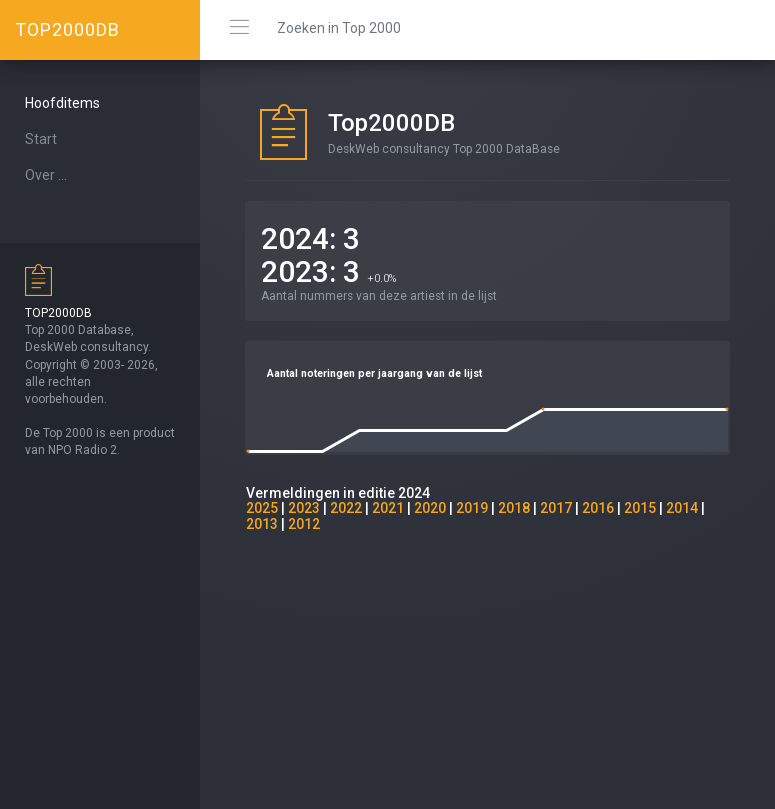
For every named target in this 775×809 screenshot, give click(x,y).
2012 (304, 524)
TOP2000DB (67, 29)
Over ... (46, 175)
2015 (640, 508)
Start (41, 139)
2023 (304, 508)
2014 (682, 508)
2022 (346, 508)
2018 (514, 508)
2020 (430, 508)
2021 (388, 508)
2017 (556, 508)
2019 (472, 508)
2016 (598, 508)
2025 (262, 508)
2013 (262, 524)
